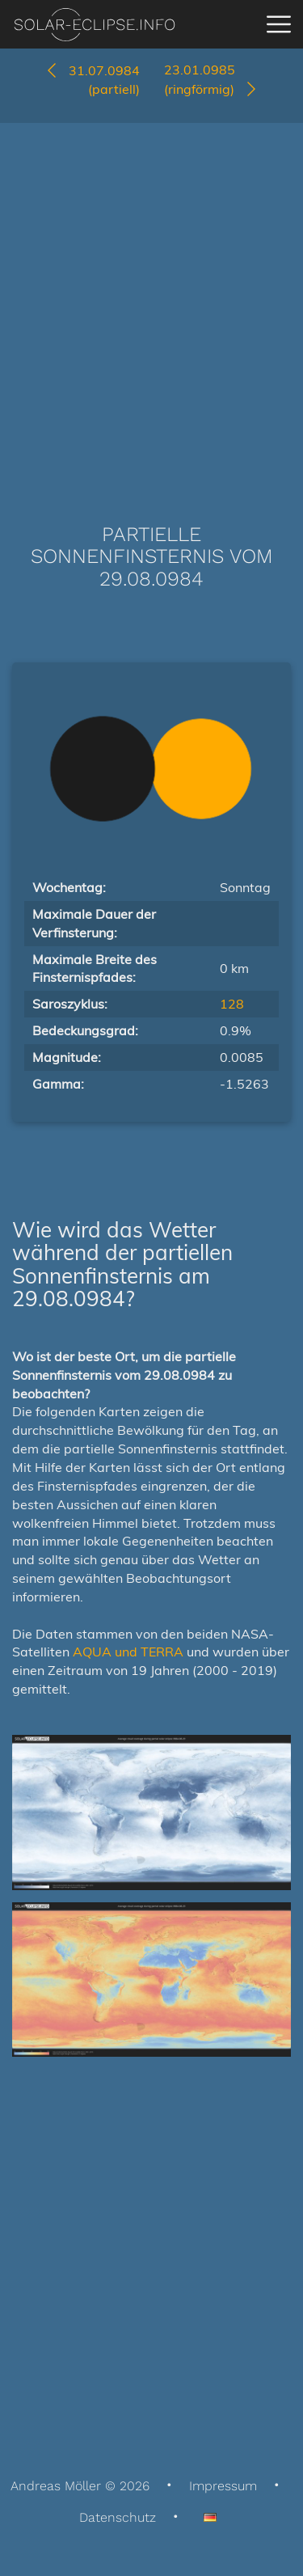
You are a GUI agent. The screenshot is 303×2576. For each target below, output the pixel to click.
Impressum (223, 2486)
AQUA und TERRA (128, 1651)
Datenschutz (117, 2517)
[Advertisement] (151, 298)
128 (232, 1004)
